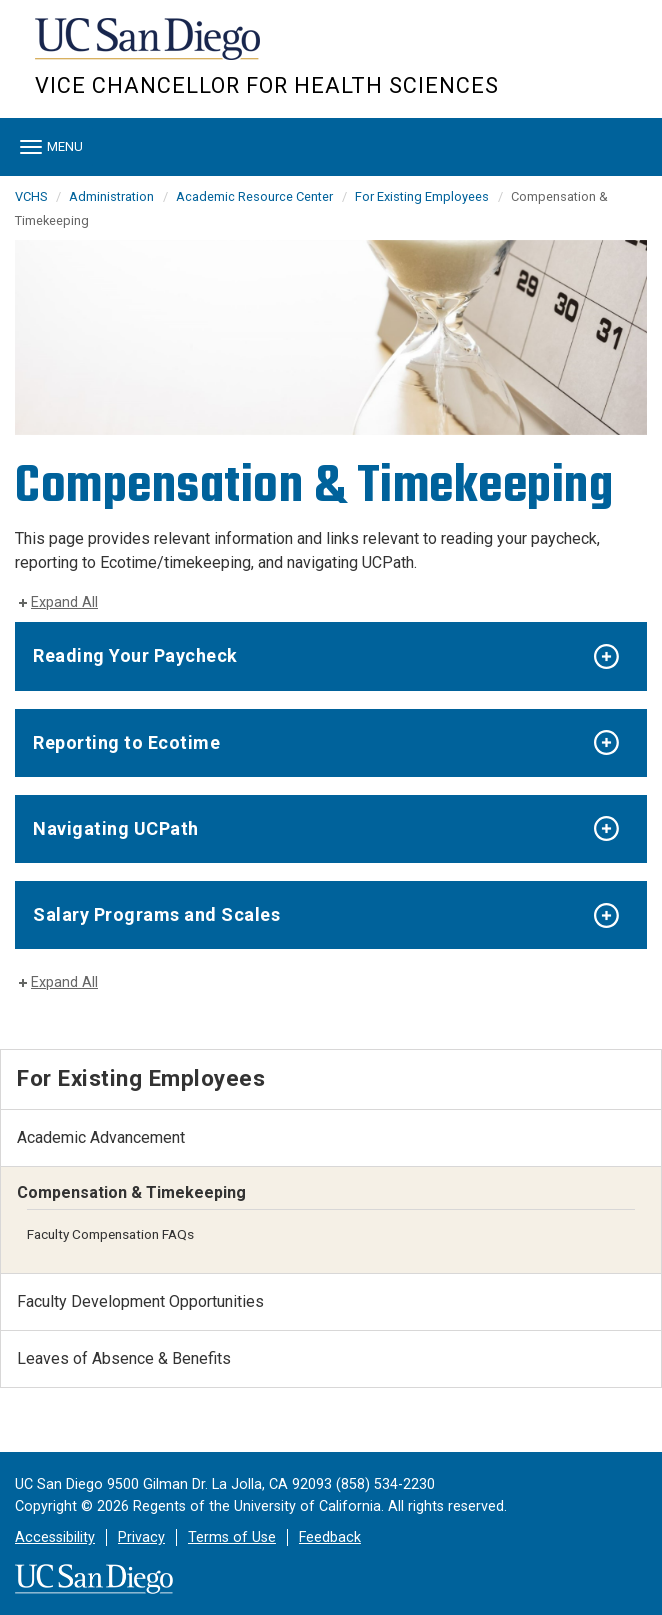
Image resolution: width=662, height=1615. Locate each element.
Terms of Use (232, 1537)
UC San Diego (149, 48)
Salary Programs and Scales (156, 914)
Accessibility (55, 1537)
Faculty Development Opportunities (140, 1301)
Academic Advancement (101, 1137)
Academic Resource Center (254, 196)
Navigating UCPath (116, 828)
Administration (111, 196)
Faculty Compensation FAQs (110, 1234)
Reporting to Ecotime (126, 742)
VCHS (31, 196)
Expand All (64, 602)
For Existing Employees (422, 196)
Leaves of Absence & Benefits (124, 1358)
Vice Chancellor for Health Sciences (267, 85)
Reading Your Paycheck (135, 655)
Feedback (330, 1537)
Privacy (141, 1537)
